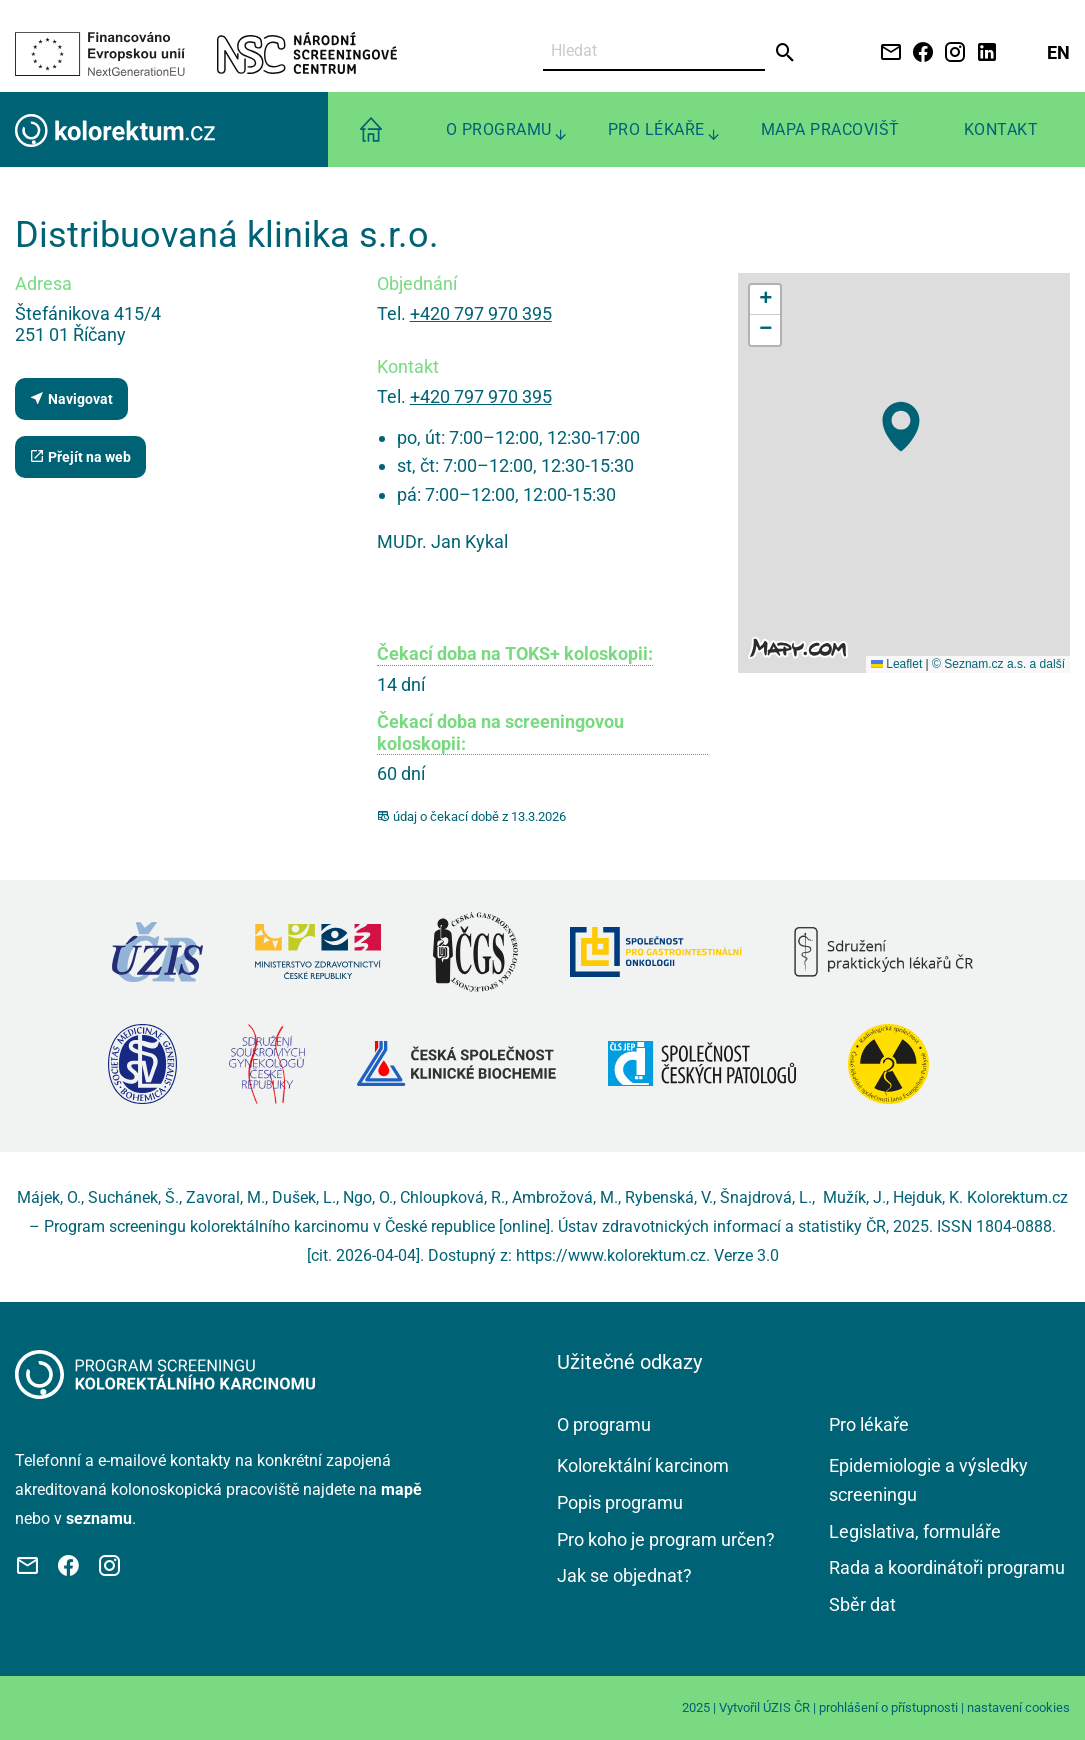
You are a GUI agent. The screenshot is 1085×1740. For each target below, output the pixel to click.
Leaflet (896, 664)
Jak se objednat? (624, 1575)
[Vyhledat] (654, 51)
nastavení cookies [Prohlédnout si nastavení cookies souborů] (1018, 1707)
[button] (901, 426)
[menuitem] (371, 129)
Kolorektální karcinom (643, 1465)
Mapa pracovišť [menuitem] (830, 129)
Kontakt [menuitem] (1001, 129)
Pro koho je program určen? (666, 1539)
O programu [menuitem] (499, 129)
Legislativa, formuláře (915, 1531)
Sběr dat (862, 1604)
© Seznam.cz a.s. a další (998, 664)
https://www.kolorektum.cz (611, 1255)
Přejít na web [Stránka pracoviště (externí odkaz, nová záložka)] (80, 456)
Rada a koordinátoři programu (947, 1567)
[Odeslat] (785, 53)
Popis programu (620, 1502)
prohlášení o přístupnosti (888, 1707)
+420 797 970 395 (481, 313)
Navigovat (71, 398)
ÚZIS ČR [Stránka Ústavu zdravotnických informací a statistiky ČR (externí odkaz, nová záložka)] (786, 1707)
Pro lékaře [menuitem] (656, 129)
